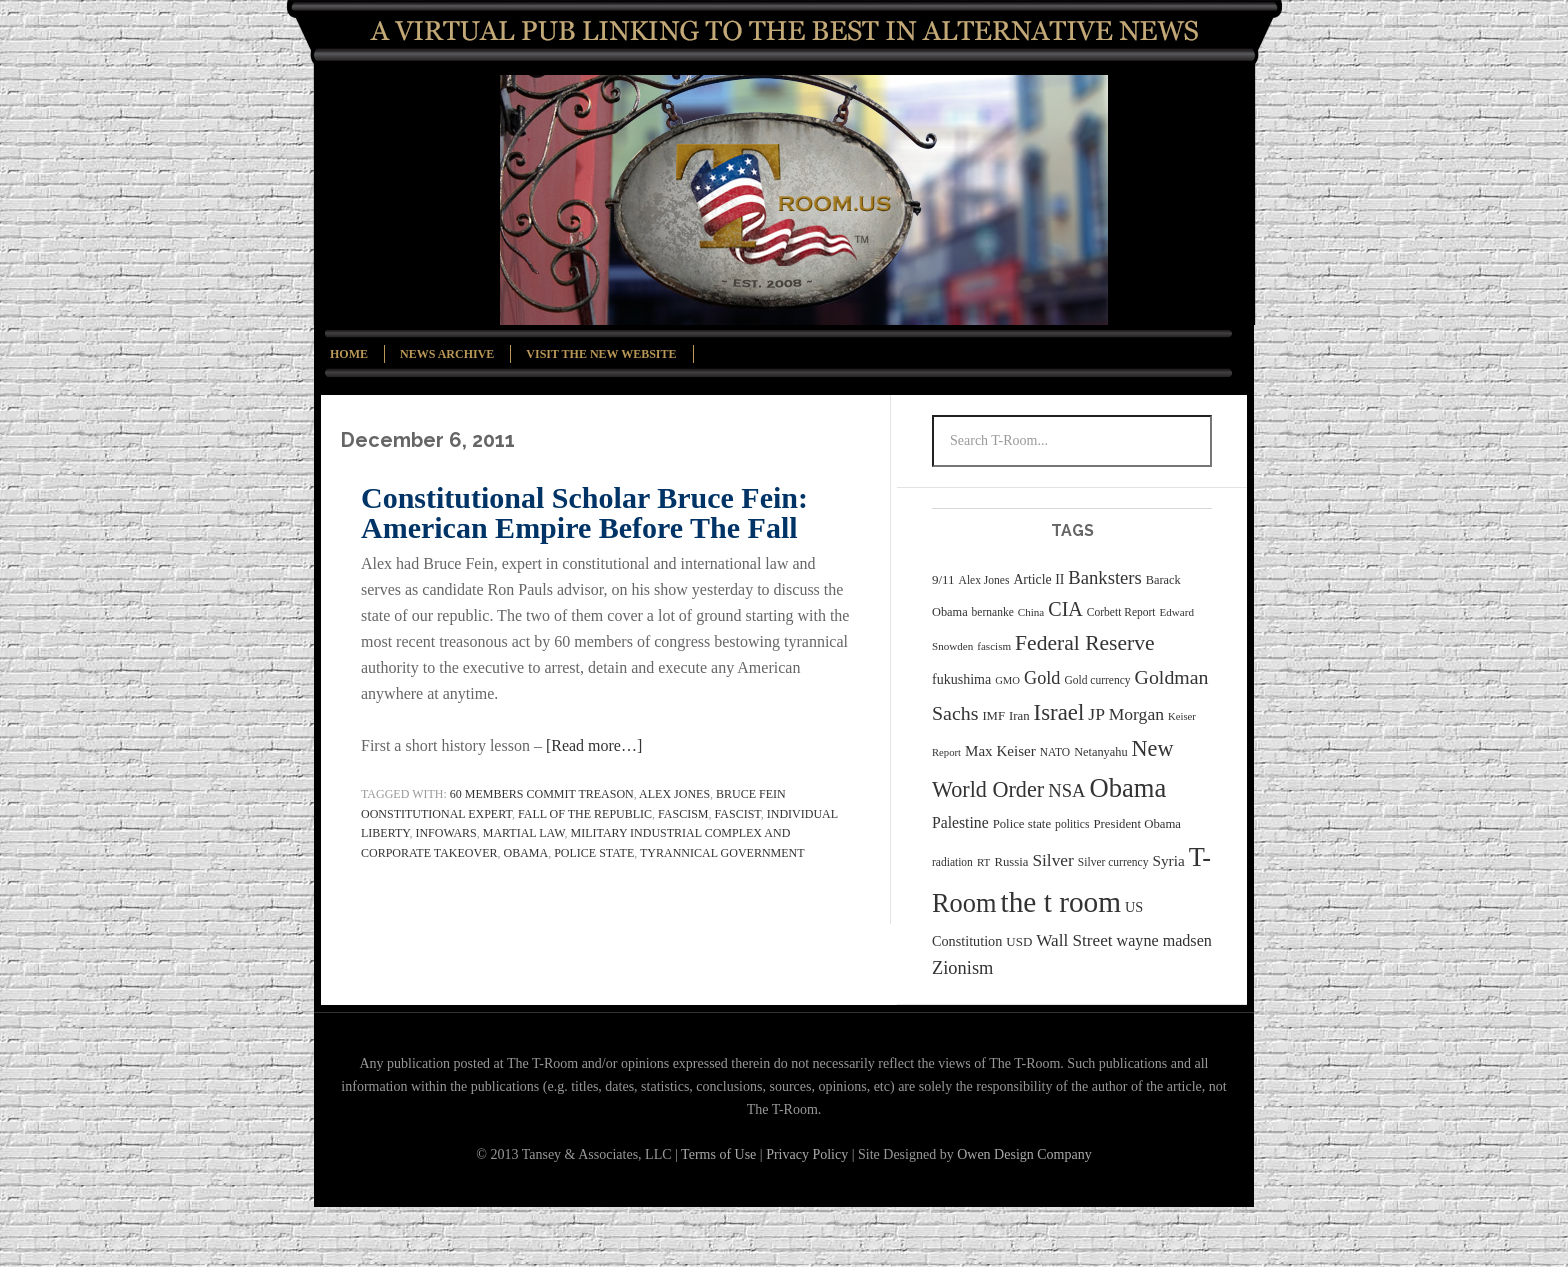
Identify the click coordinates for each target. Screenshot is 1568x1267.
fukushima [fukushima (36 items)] (961, 679)
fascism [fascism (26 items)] (994, 646)
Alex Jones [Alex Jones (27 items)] (984, 580)
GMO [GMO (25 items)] (1007, 680)
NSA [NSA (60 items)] (1066, 790)
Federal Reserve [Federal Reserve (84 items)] (1085, 643)
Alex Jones (674, 794)
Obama (526, 853)
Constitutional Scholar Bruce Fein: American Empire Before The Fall (584, 512)
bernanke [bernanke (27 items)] (993, 612)
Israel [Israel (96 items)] (1059, 712)
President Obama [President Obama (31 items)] (1137, 824)
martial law (524, 833)
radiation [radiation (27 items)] (952, 862)
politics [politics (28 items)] (1072, 824)
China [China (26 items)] (1031, 612)
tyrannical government (722, 853)
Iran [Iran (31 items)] (1019, 716)
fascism (683, 814)
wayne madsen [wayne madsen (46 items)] (1164, 940)
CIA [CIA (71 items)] (1065, 609)
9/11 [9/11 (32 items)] (943, 579)
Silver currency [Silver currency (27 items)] (1113, 862)
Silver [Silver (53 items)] (1052, 860)
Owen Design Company (1024, 1154)
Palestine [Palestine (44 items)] (960, 822)
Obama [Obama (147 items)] (1127, 788)
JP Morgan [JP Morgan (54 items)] (1126, 714)
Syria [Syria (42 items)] (1168, 860)
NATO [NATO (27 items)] (1055, 752)
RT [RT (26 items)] (984, 862)
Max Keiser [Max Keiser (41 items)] (1000, 751)
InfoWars (445, 833)
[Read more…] (594, 745)
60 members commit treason (542, 794)
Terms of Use (720, 1154)
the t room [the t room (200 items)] (1060, 902)
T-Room (804, 200)
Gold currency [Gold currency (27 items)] (1097, 680)
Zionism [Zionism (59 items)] (962, 968)
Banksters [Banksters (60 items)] (1104, 577)
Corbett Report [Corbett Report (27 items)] (1121, 612)
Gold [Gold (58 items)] (1042, 678)
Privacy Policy (807, 1154)
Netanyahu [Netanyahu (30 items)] (1100, 752)
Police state (594, 853)
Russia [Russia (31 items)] (1011, 862)
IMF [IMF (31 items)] (993, 716)
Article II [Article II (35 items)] (1038, 579)
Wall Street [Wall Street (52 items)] (1074, 940)
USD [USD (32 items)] (1019, 941)
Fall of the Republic (585, 814)
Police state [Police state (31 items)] (1022, 824)
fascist (738, 814)
